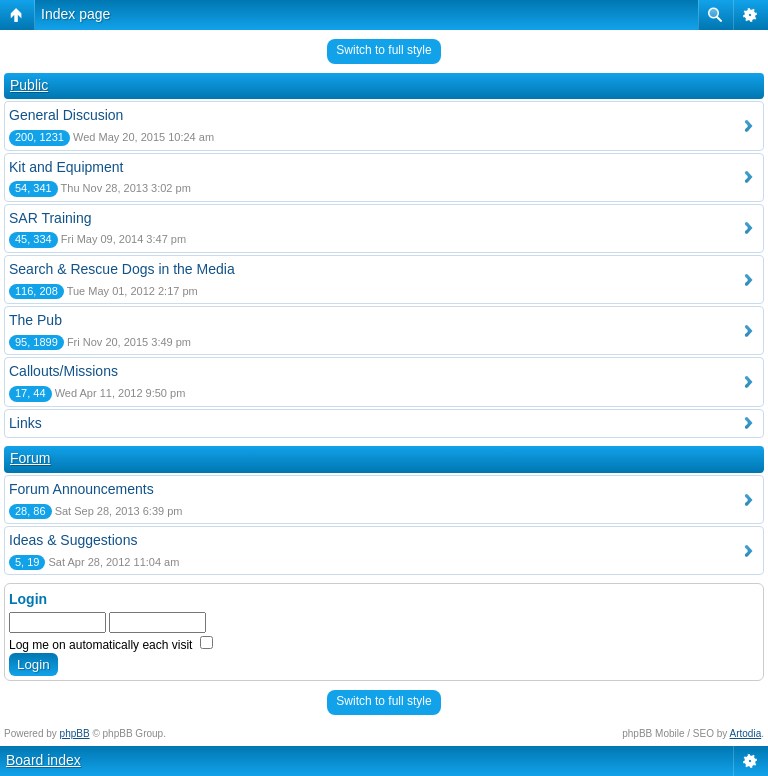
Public (29, 85)
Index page (75, 14)
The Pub (35, 320)
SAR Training (50, 218)
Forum (30, 458)
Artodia (746, 733)
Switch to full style (383, 50)
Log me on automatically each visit (111, 645)
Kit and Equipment (66, 167)
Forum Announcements (81, 489)
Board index (43, 760)
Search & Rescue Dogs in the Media (122, 269)
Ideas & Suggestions (73, 540)
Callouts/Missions (63, 371)
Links (25, 423)
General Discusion (66, 115)
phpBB (75, 733)
